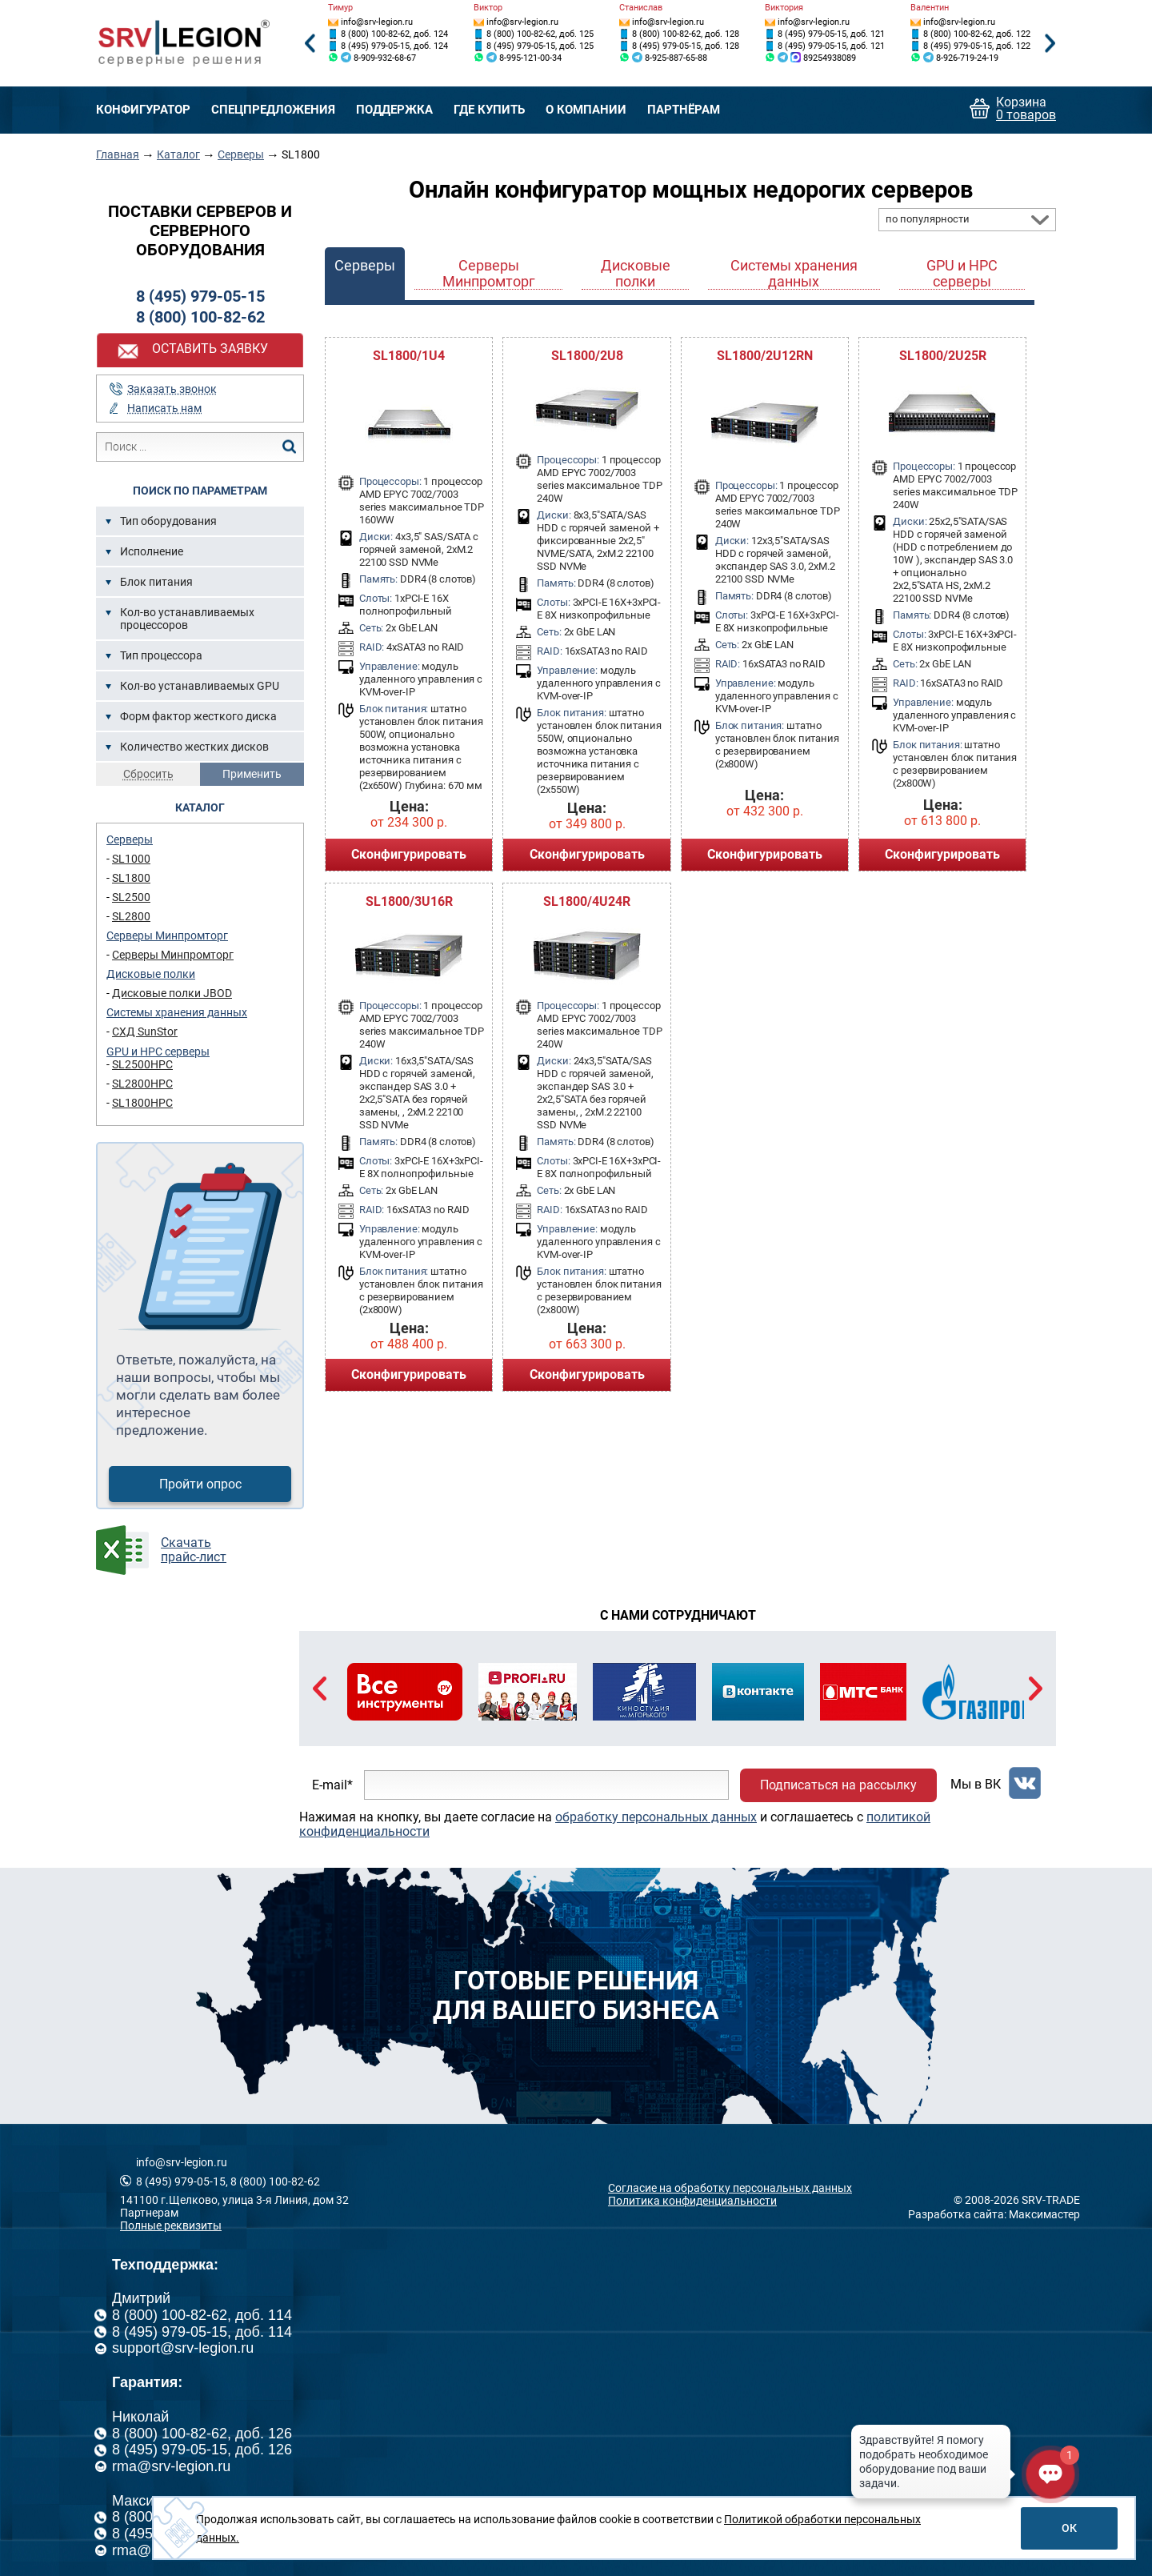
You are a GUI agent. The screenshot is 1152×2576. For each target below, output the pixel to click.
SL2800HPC (142, 1083)
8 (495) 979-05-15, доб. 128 (685, 46)
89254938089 (829, 58)
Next (1050, 43)
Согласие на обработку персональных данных (730, 2187)
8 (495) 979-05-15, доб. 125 (540, 46)
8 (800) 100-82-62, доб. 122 (976, 34)
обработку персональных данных (656, 1817)
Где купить (489, 110)
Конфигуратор (143, 110)
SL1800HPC (142, 1102)
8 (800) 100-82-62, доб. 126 (202, 2434)
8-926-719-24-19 (967, 58)
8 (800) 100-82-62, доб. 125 (540, 34)
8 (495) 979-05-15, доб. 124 (394, 46)
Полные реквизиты (171, 2225)
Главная (117, 154)
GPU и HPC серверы (158, 1051)
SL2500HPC (142, 1064)
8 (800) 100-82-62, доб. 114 (202, 2315)
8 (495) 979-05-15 (200, 296)
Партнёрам (683, 110)
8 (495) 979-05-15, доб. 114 (202, 2332)
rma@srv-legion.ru (171, 2466)
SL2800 (131, 916)
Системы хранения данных (176, 1012)
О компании (586, 110)
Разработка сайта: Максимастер (994, 2214)
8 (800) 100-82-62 (200, 317)
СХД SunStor (145, 1031)
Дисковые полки (150, 974)
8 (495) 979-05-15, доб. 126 (202, 2450)
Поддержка (394, 110)
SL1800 (131, 877)
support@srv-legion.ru (183, 2348)
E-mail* (332, 1785)
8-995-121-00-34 (530, 58)
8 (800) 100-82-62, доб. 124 (394, 34)
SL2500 (131, 897)
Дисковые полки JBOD (172, 993)
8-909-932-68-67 (385, 58)
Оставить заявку (210, 348)
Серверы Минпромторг (167, 935)
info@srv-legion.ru (377, 22)
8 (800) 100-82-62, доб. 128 (685, 34)
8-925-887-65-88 (676, 58)
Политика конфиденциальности (692, 2200)
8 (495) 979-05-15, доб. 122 (976, 46)
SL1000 (131, 858)
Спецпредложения (273, 110)
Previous (309, 43)
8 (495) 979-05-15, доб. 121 (831, 34)
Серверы (241, 154)
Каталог (178, 154)
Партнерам (149, 2212)
